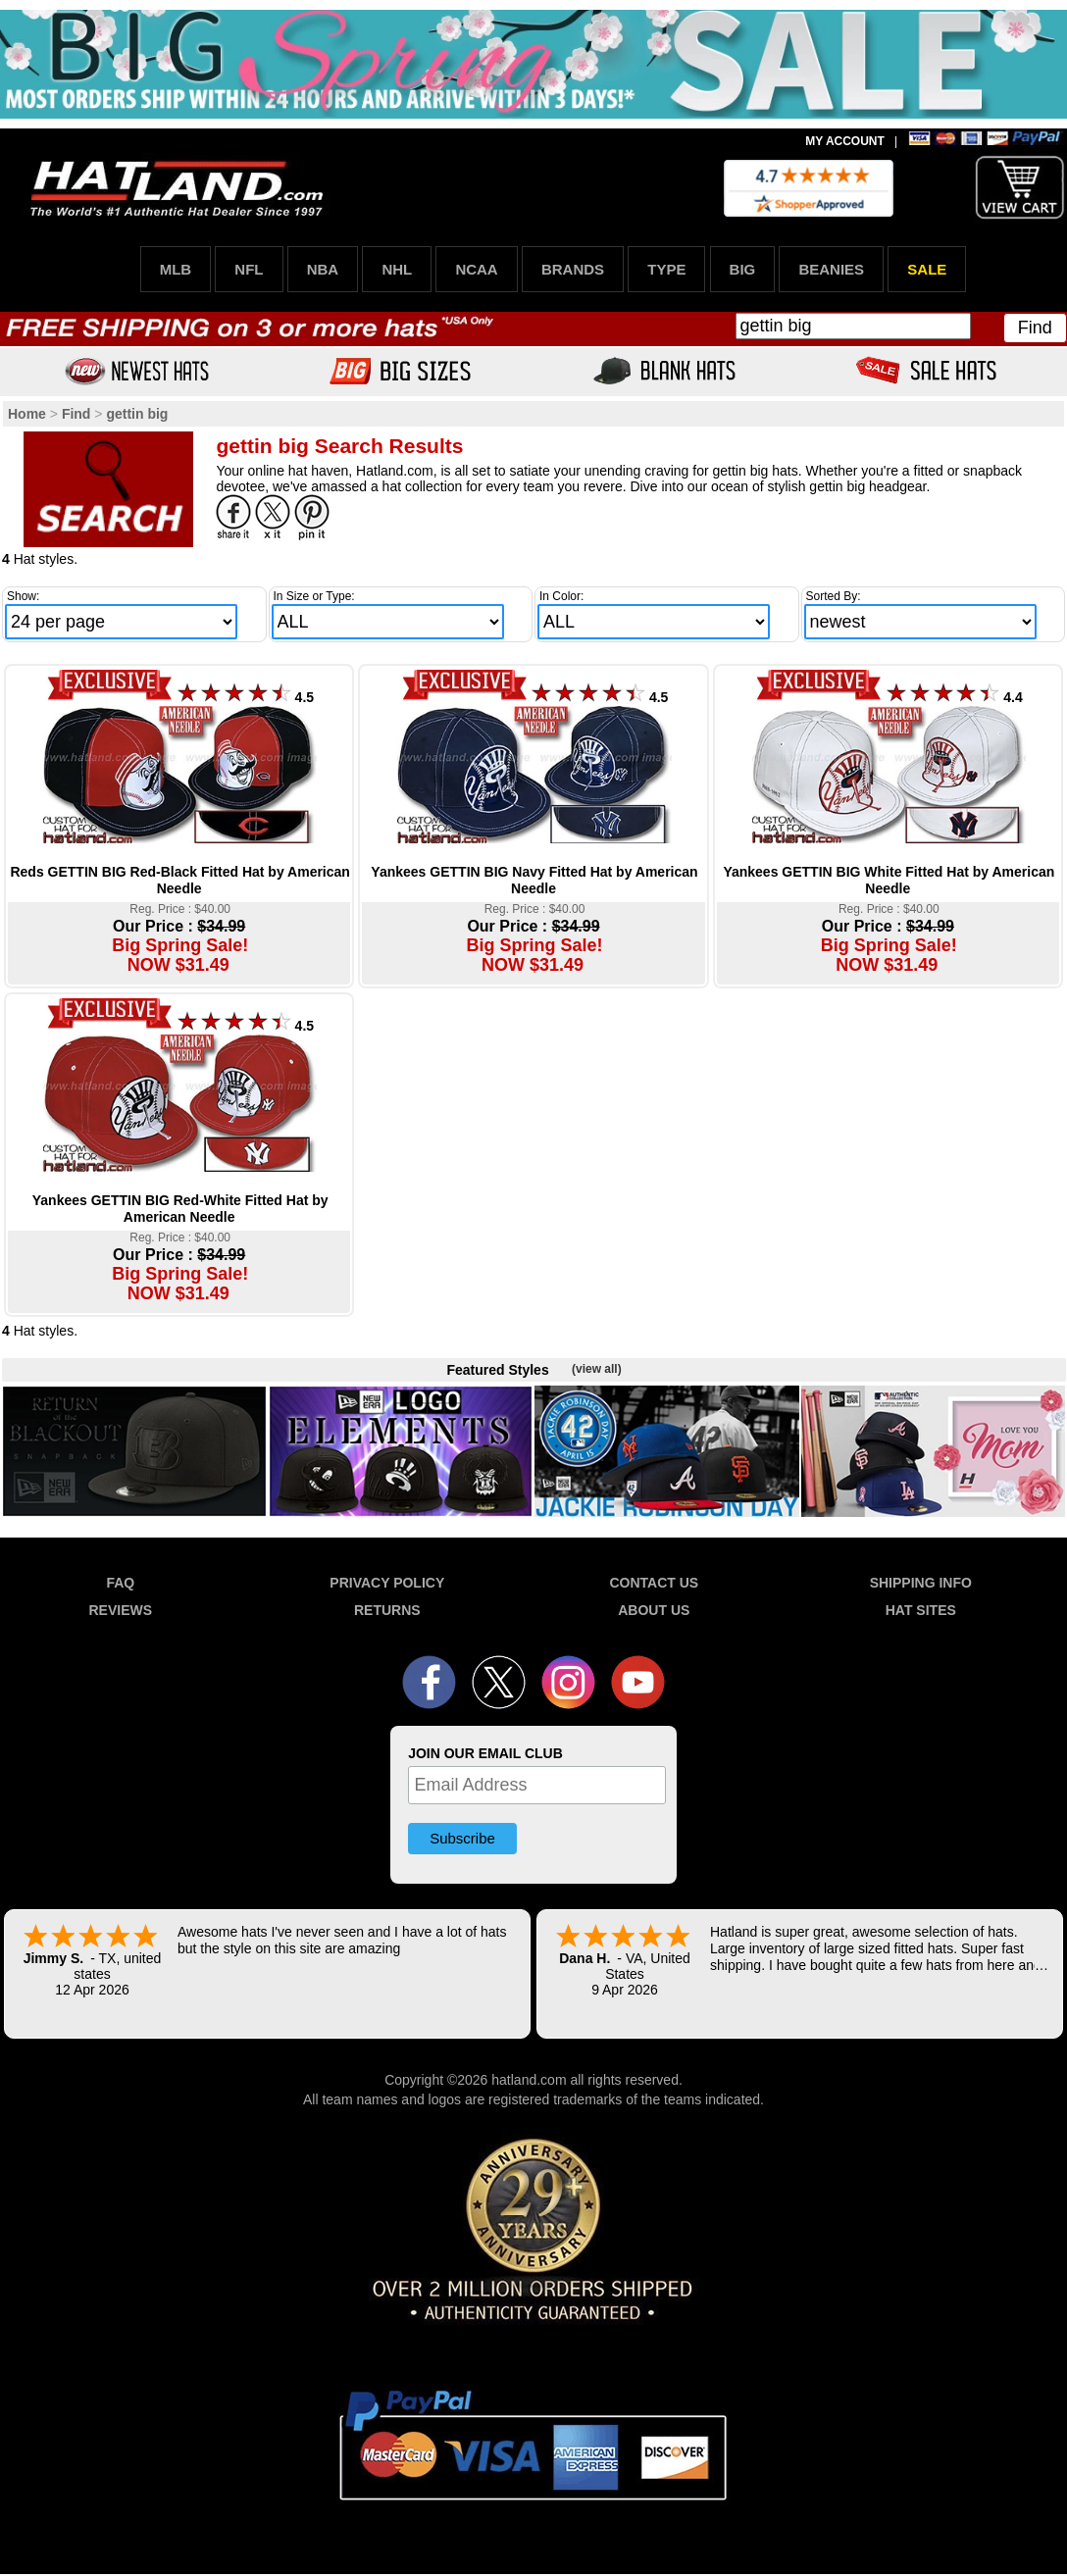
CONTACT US (653, 1583)
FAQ (120, 1583)
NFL (248, 269)
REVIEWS (121, 1610)
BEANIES (831, 269)
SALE (926, 269)
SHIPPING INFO (921, 1583)
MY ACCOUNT (845, 141)
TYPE (666, 269)
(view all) (597, 1369)
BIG (743, 269)
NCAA (476, 269)
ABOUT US (653, 1610)
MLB (176, 269)
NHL (396, 269)
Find (1035, 327)
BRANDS (572, 269)
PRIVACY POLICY (387, 1583)
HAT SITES (921, 1610)
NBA (323, 269)
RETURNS (387, 1610)
